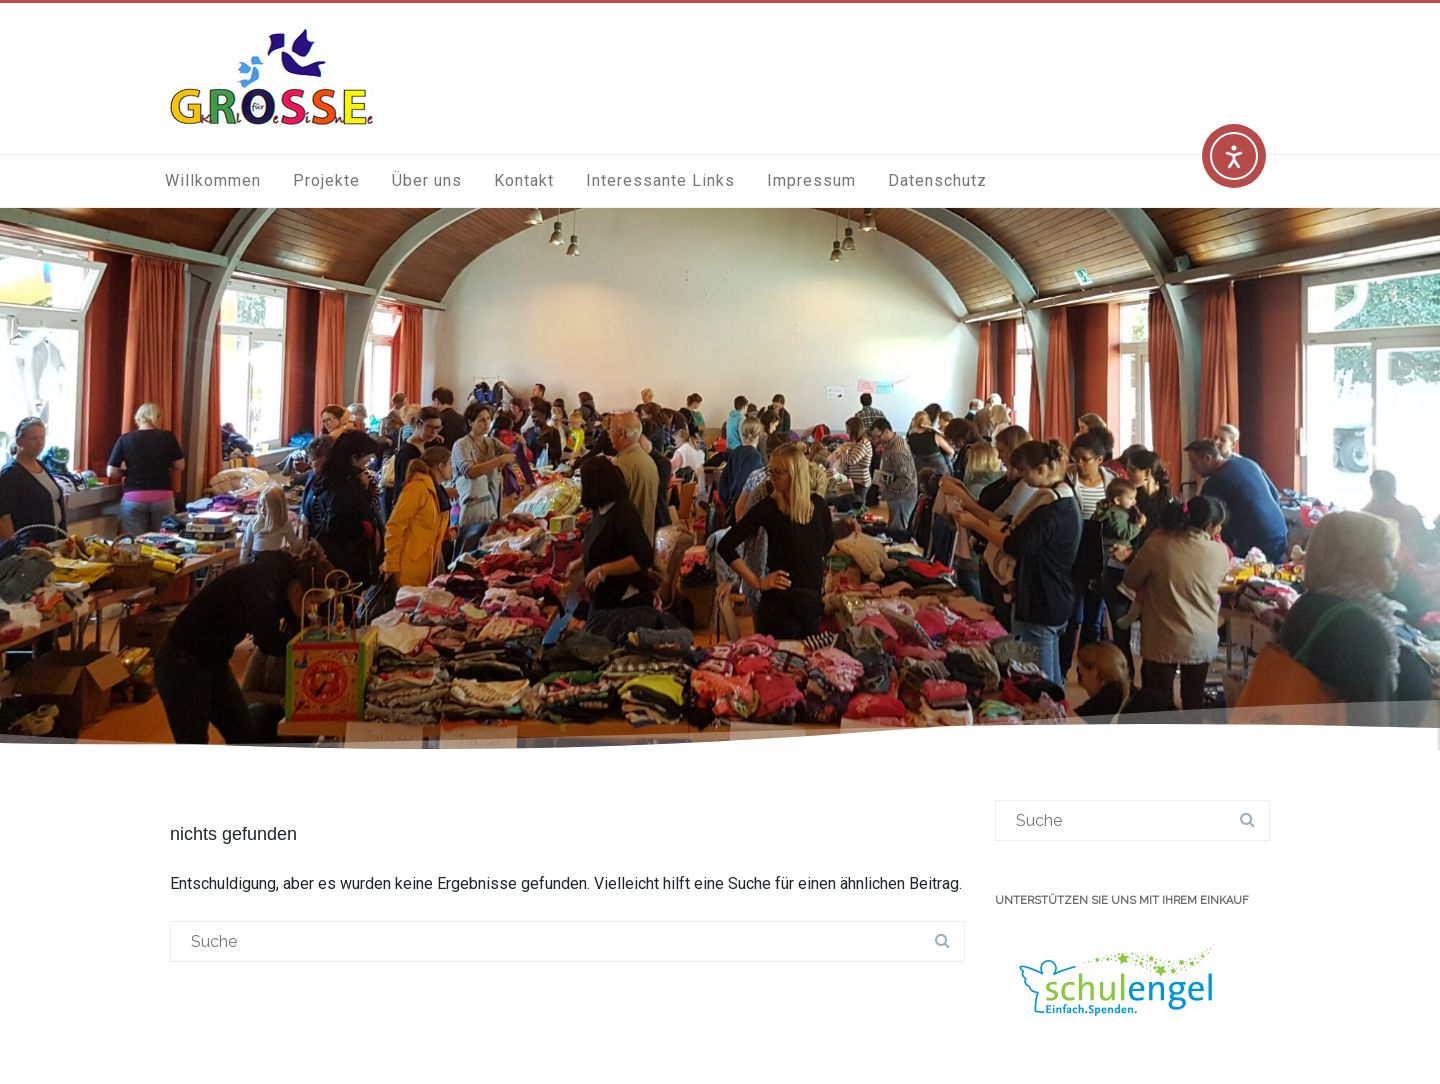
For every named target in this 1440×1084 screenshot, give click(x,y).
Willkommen (213, 180)
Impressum (811, 180)
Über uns (427, 180)
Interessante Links (660, 180)
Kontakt (524, 180)
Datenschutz (937, 180)
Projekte (326, 180)
